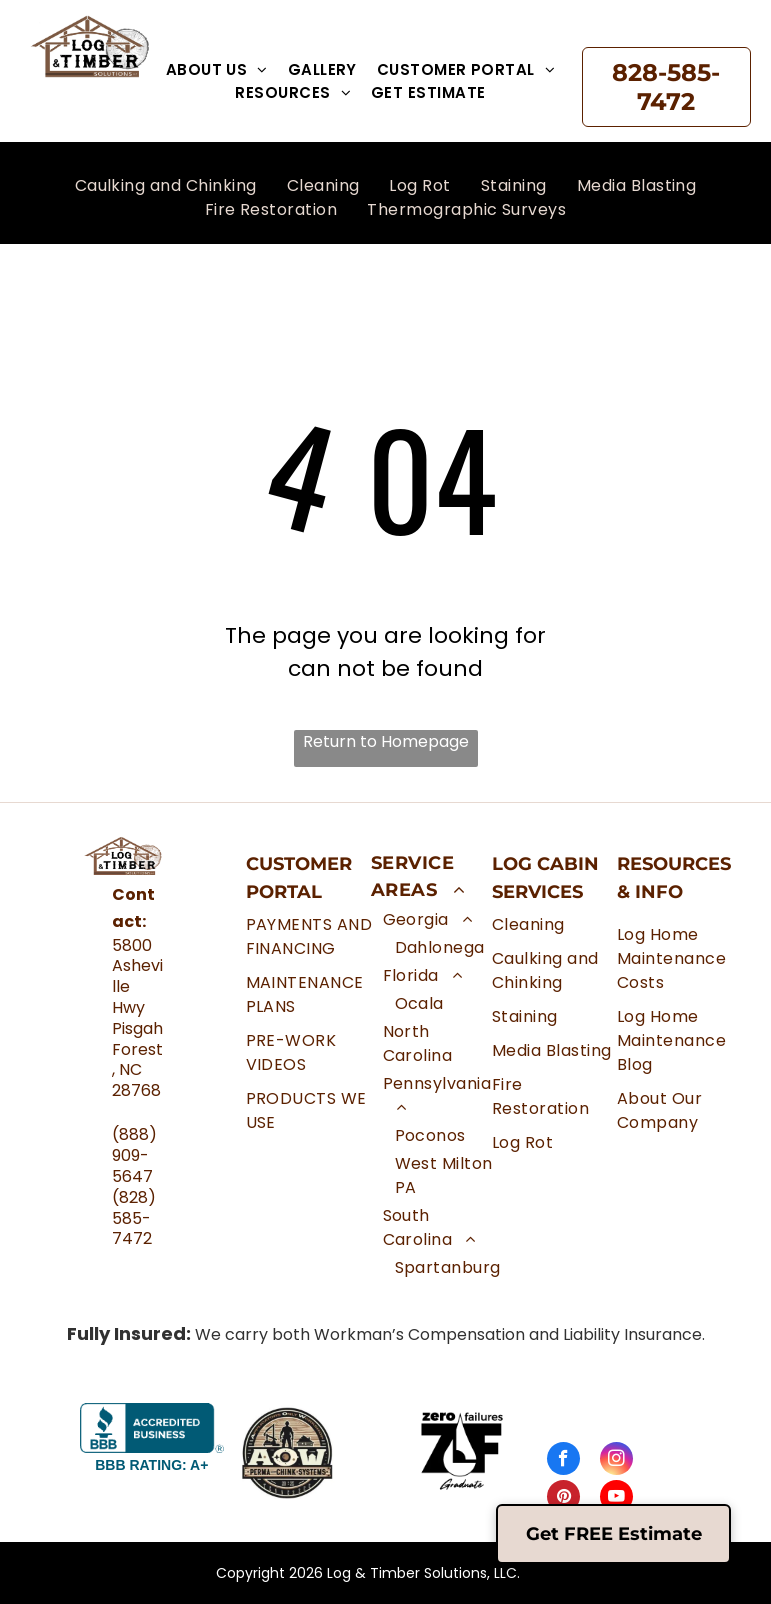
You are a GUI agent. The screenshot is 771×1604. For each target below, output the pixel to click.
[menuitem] (217, 70)
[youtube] (616, 1499)
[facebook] (563, 1461)
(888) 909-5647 (134, 1155)
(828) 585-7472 (134, 1218)
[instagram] (616, 1461)
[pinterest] (563, 1499)
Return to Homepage (386, 741)
